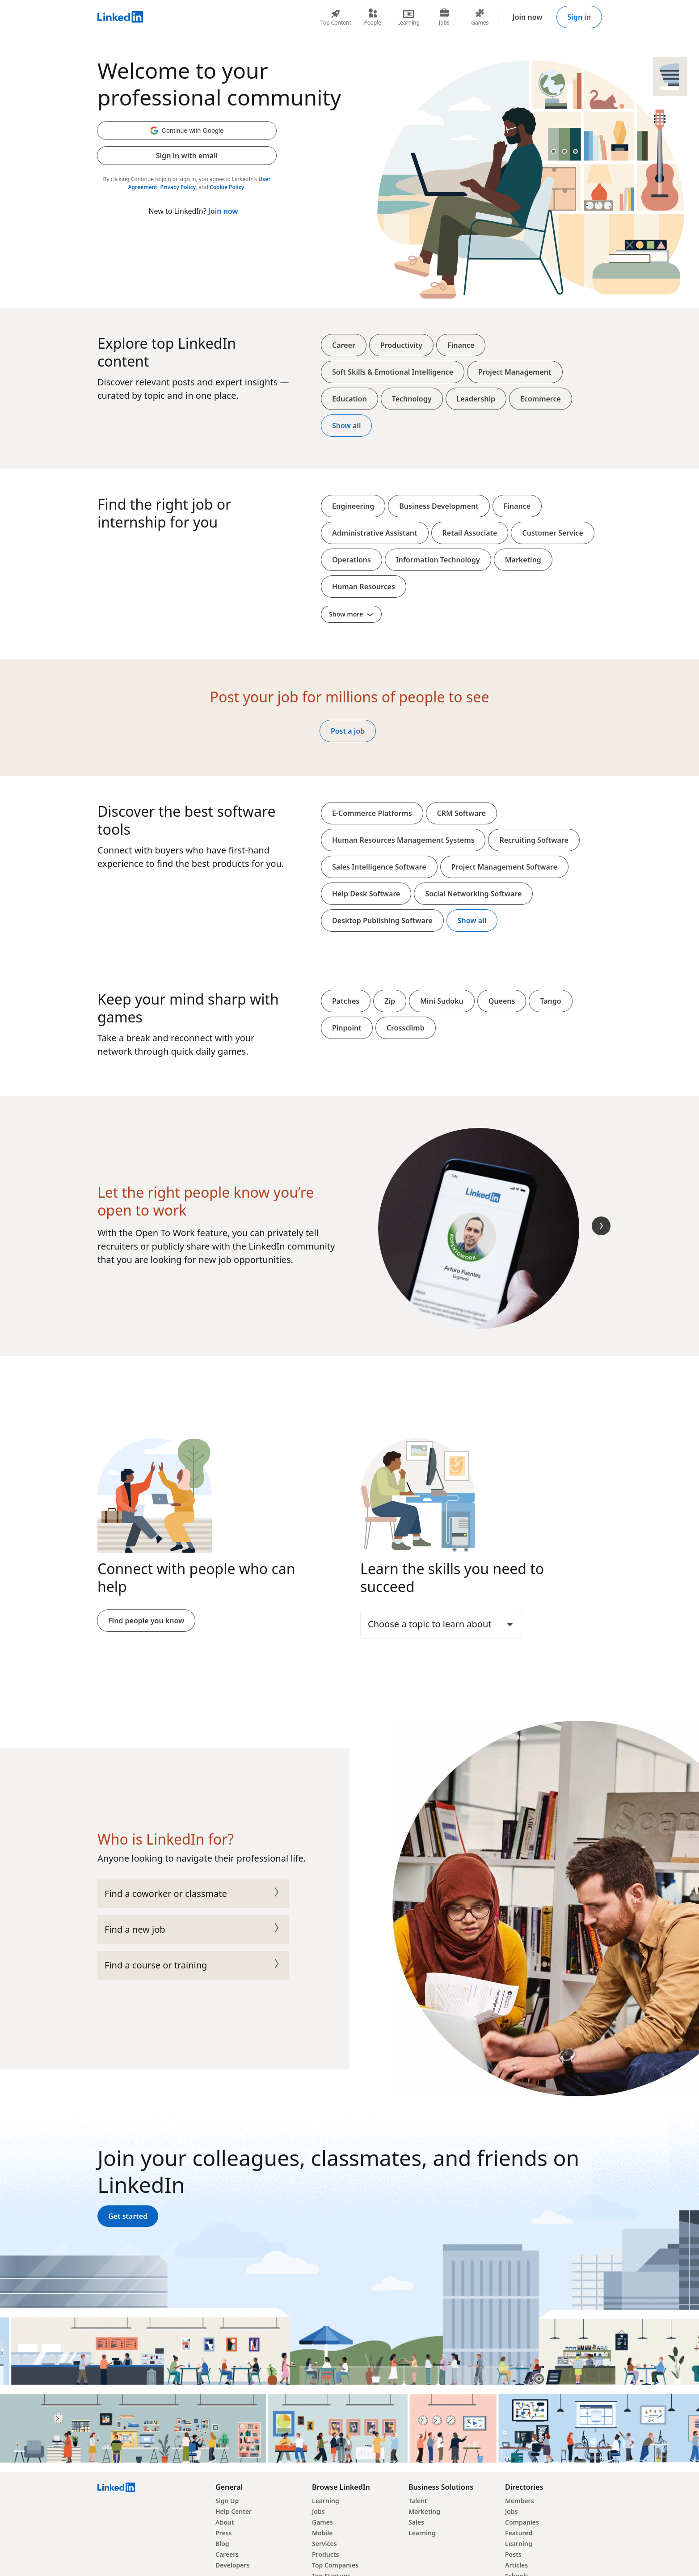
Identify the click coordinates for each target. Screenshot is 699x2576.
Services (324, 2543)
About (224, 2522)
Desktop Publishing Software (382, 920)
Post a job (348, 731)
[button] (186, 130)
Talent (417, 2500)
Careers (227, 2554)
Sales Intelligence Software (379, 867)
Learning (325, 2500)
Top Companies (335, 2565)
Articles (516, 2565)
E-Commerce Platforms (372, 813)
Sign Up (227, 2500)
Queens (501, 1001)
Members (519, 2500)
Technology (412, 399)
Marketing (523, 560)
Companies (522, 2522)
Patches (345, 1001)
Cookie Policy (227, 187)
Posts (513, 2554)
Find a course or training (193, 1965)
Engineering (353, 506)
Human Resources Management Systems (403, 840)
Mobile (322, 2533)
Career (343, 345)
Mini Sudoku (441, 1001)
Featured (518, 2533)
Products (325, 2554)
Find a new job (193, 1929)
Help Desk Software (366, 894)
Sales (416, 2522)
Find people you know (146, 1621)
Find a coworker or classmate (193, 1894)
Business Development (438, 506)
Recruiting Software (533, 840)
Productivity (401, 345)
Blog (222, 2543)
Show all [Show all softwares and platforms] (472, 920)
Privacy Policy (178, 187)
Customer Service (552, 533)
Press (223, 2533)
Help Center (233, 2511)
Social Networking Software (473, 894)
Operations (351, 560)
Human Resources (363, 586)
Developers (232, 2565)
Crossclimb (406, 1028)
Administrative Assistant (374, 533)
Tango (550, 1001)
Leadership (476, 399)
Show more (351, 614)
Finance (460, 345)
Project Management (515, 372)
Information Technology (438, 560)
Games (322, 2522)
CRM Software (461, 813)
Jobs (318, 2511)
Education (349, 399)
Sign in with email (187, 155)
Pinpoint (347, 1028)
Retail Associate (469, 533)
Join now (528, 17)
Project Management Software (504, 867)
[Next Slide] (601, 1225)
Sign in (579, 17)
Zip (389, 1001)
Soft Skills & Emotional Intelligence (392, 372)
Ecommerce (540, 399)
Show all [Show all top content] (346, 426)
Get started (127, 2216)
